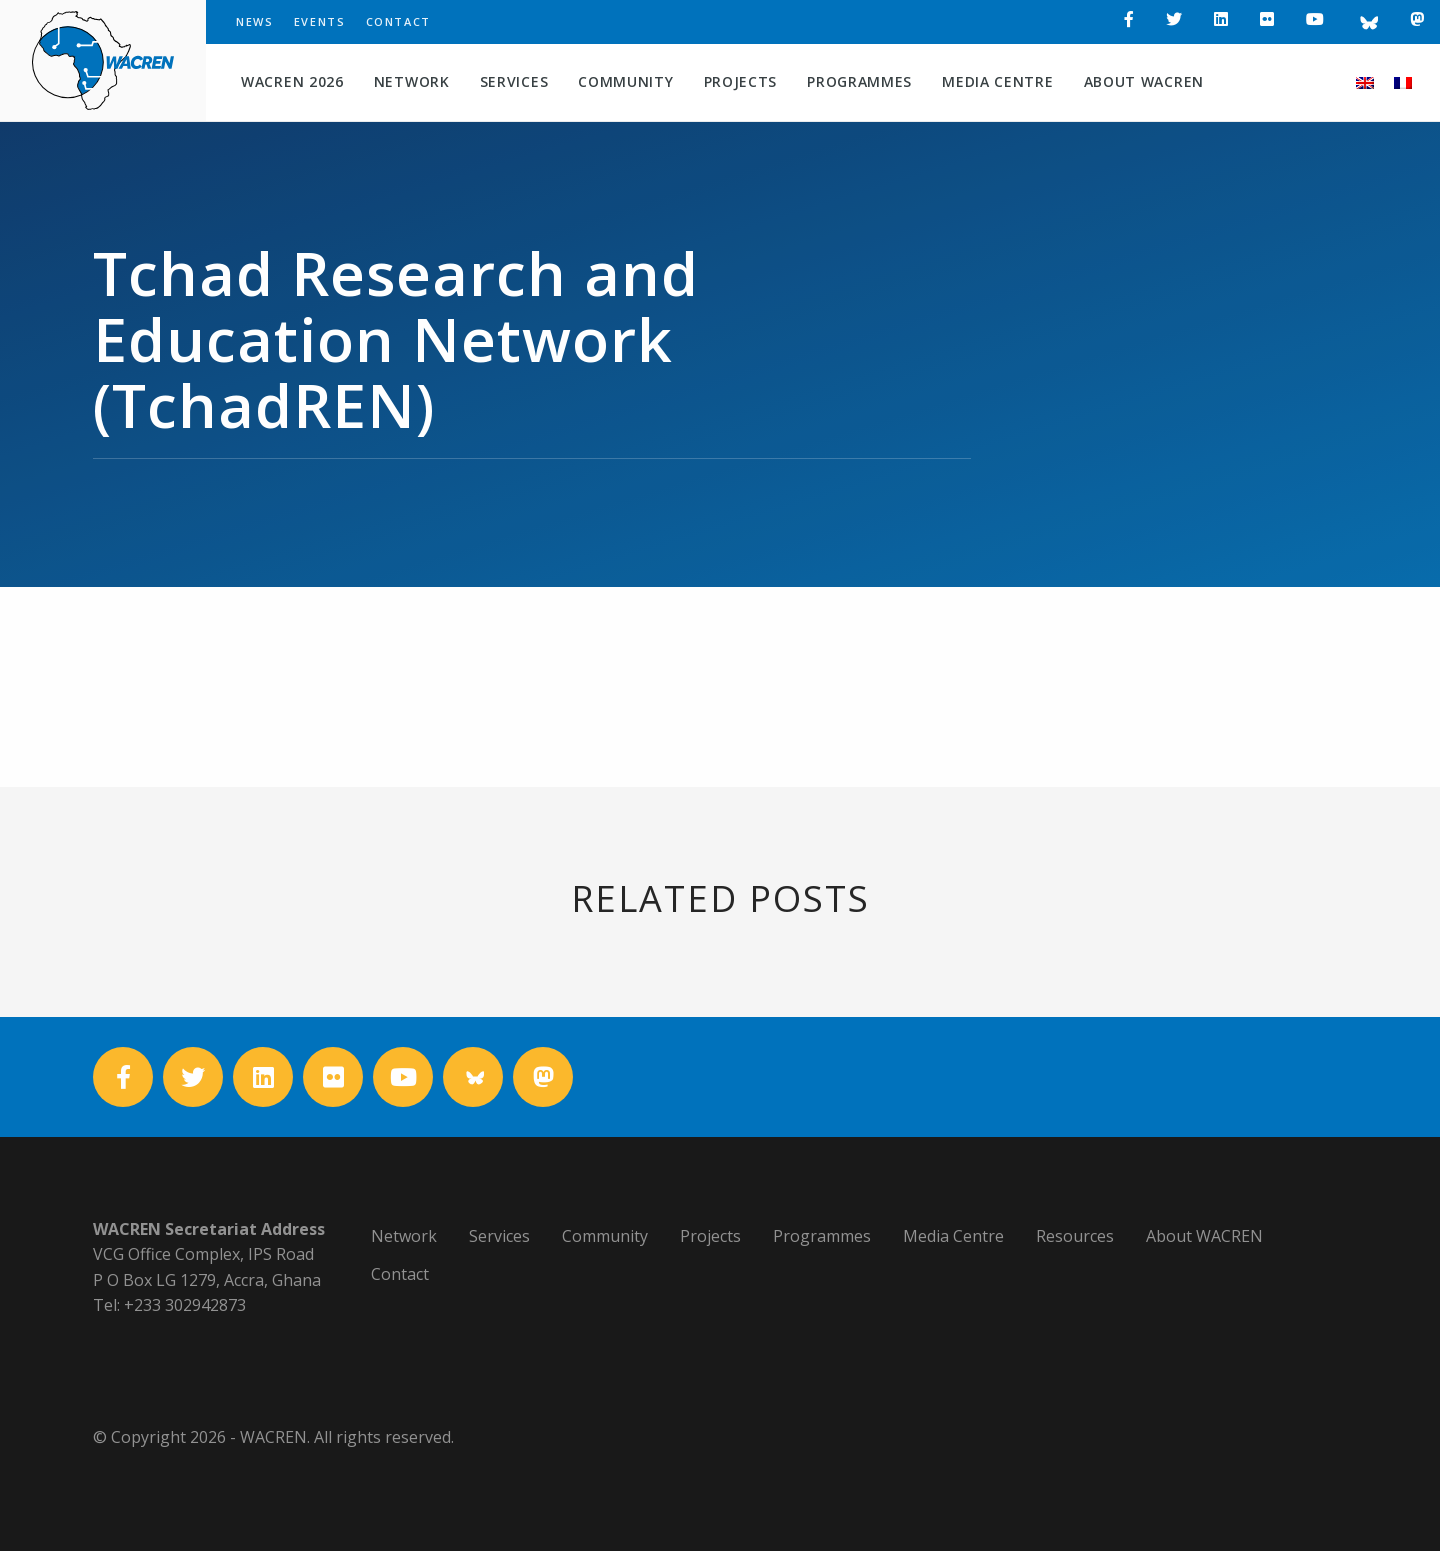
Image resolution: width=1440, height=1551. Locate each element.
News (255, 21)
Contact (399, 21)
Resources (1075, 1236)
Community (625, 81)
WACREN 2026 (292, 81)
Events (320, 21)
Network (412, 81)
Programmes (859, 81)
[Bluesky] (1367, 22)
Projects (741, 81)
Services (514, 81)
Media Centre (997, 81)
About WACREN (1144, 81)
